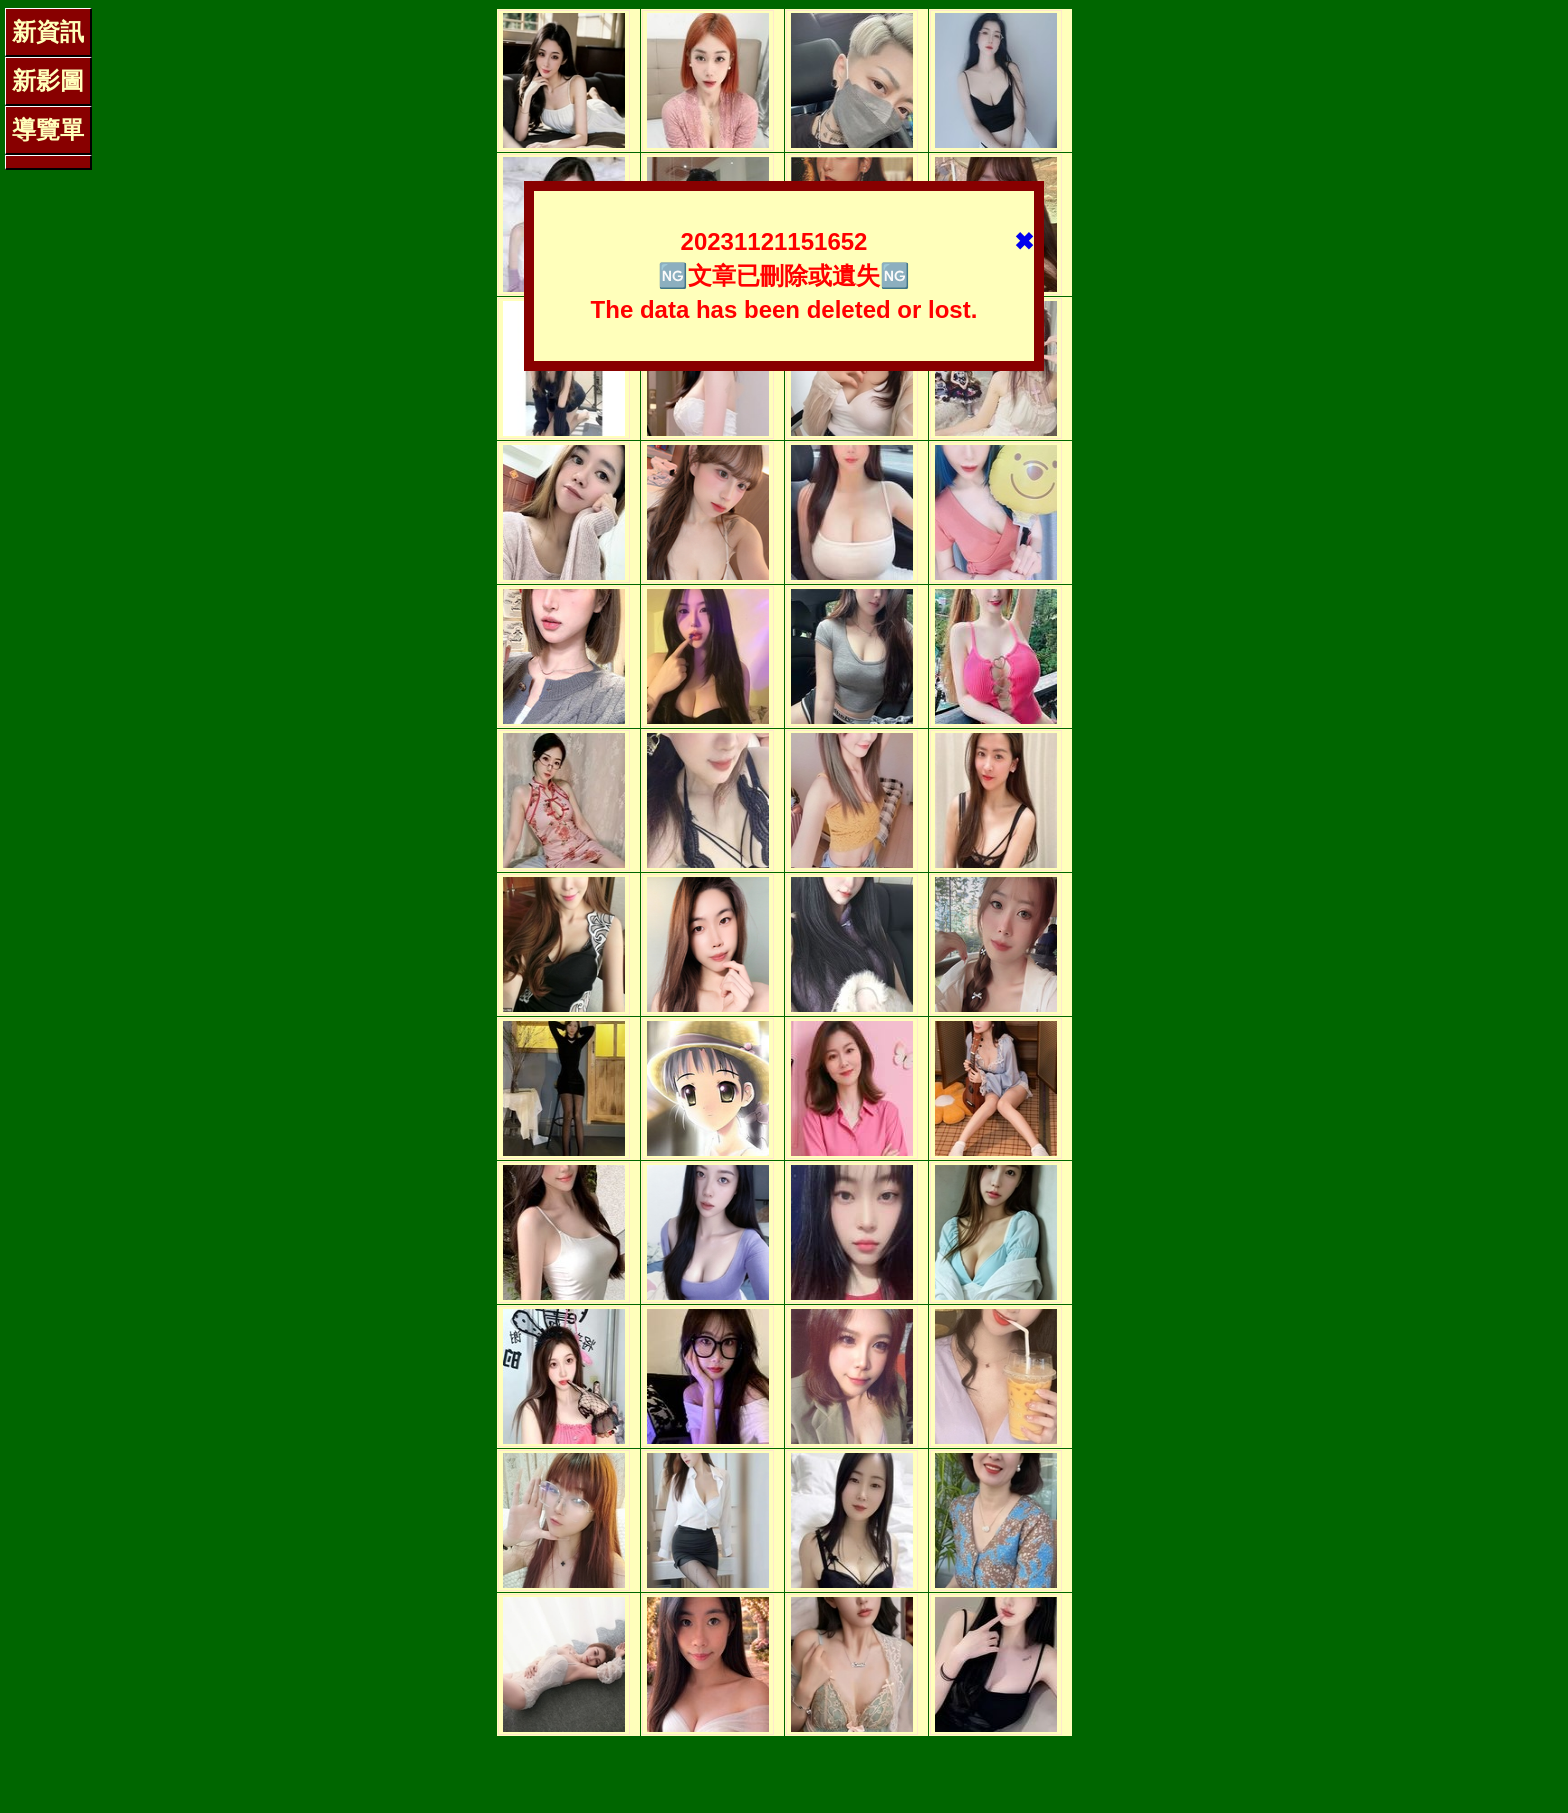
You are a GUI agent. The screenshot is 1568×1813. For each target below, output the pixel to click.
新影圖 (48, 80)
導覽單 (48, 129)
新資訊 (48, 31)
